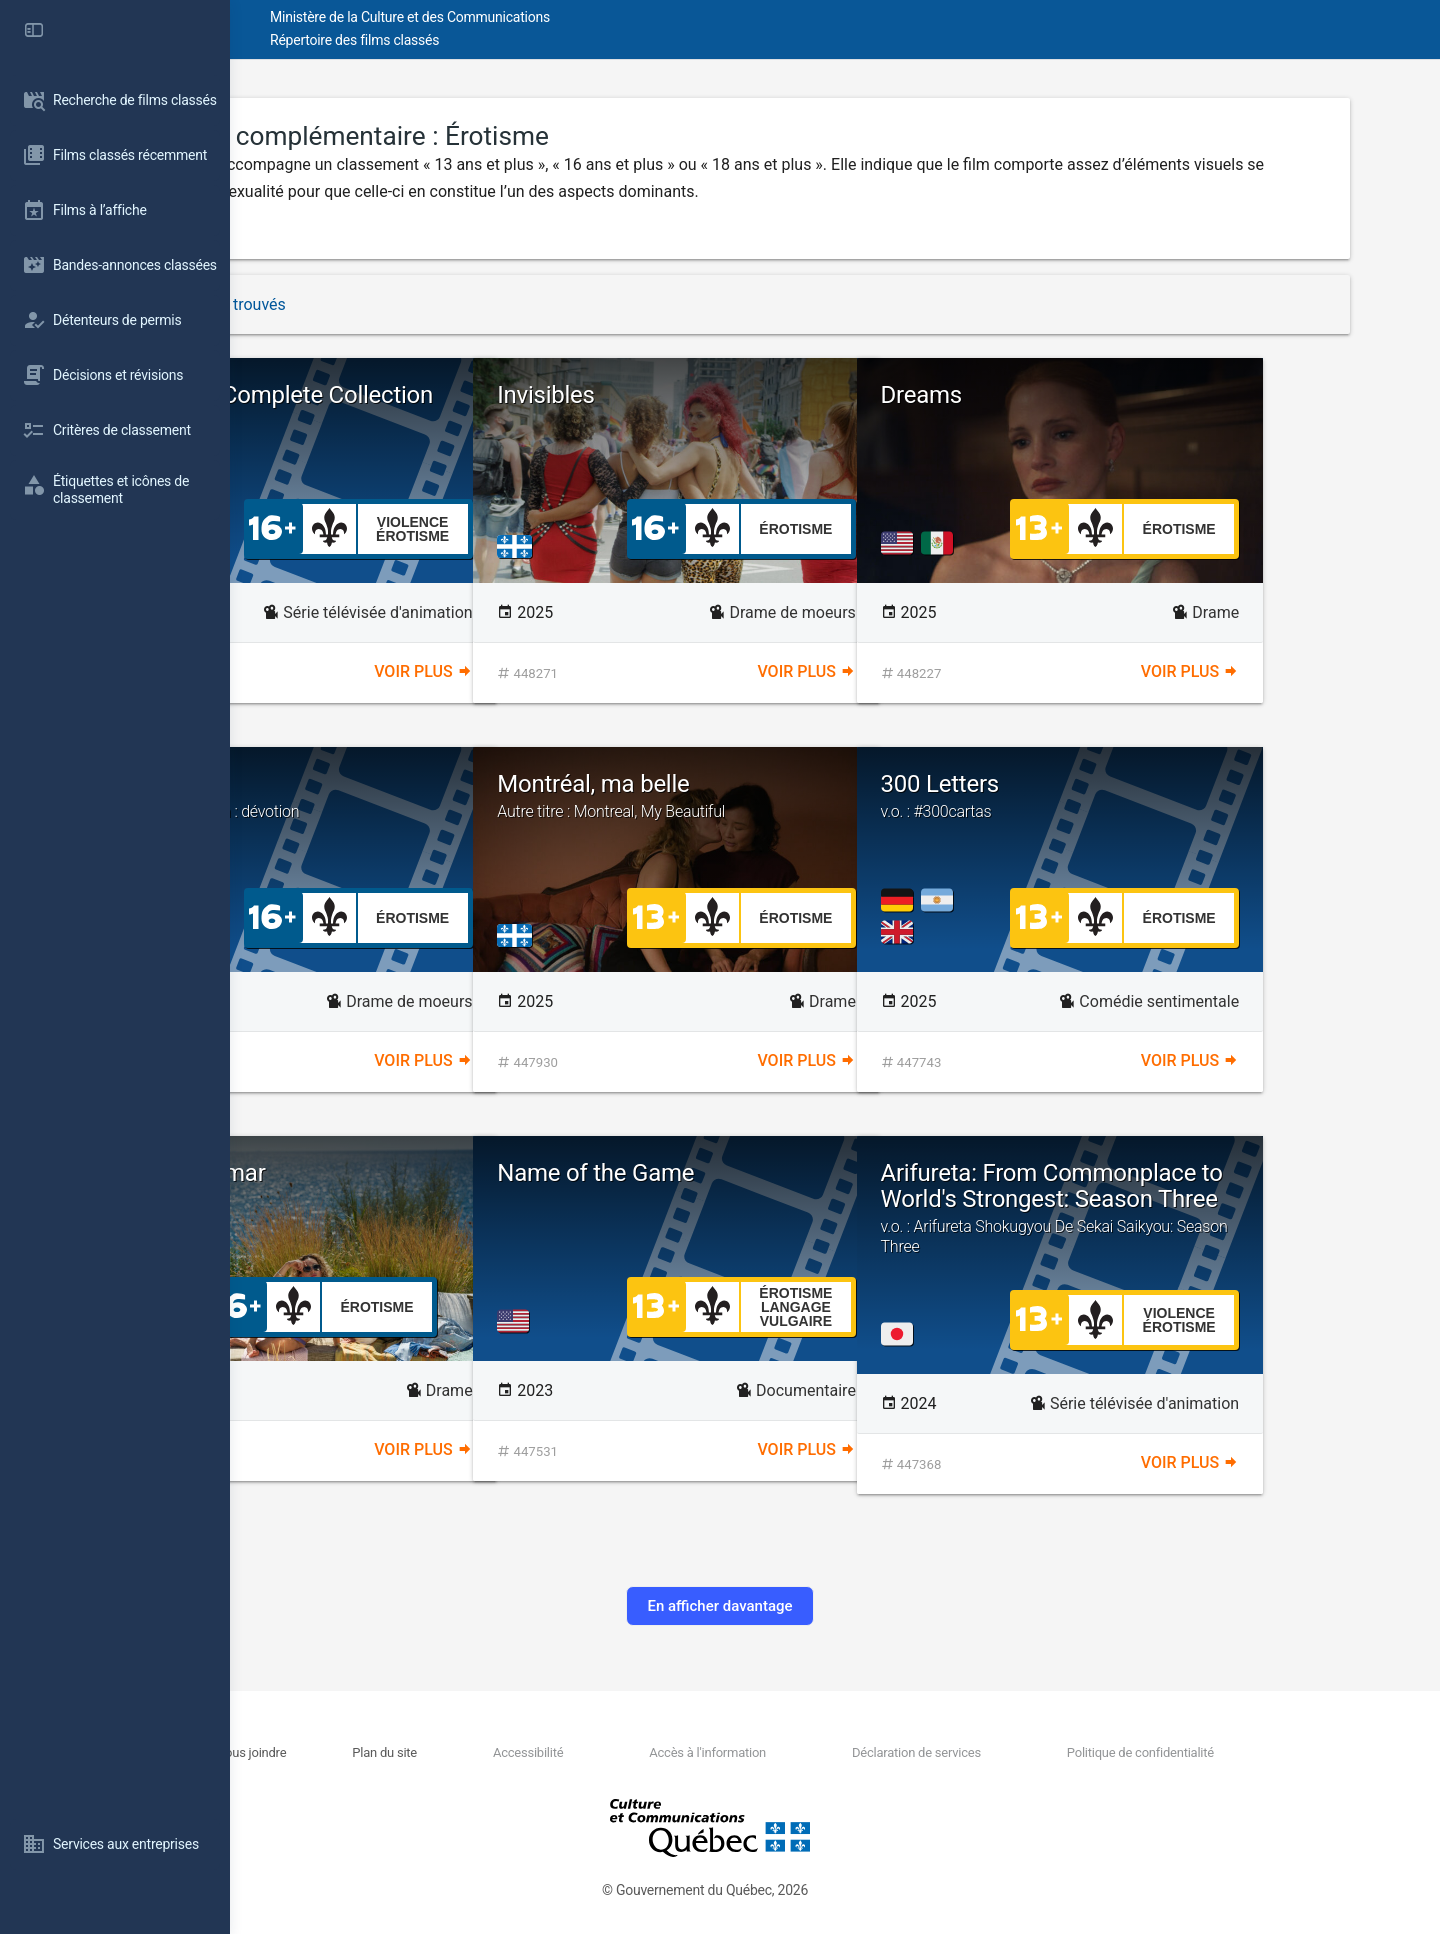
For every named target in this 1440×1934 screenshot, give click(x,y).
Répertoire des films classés (534, 40)
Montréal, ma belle (834, 796)
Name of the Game (775, 1173)
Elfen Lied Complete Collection (451, 420)
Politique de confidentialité (1203, 1752)
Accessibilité (653, 1752)
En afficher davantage (834, 1606)
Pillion (451, 796)
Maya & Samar (370, 1173)
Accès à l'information (812, 1752)
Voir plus (560, 671)
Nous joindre (418, 1752)
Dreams (1101, 395)
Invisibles (726, 395)
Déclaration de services (1000, 1752)
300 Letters (1218, 796)
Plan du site (530, 1752)
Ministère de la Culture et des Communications (590, 17)
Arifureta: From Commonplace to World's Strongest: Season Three (1218, 1221)
